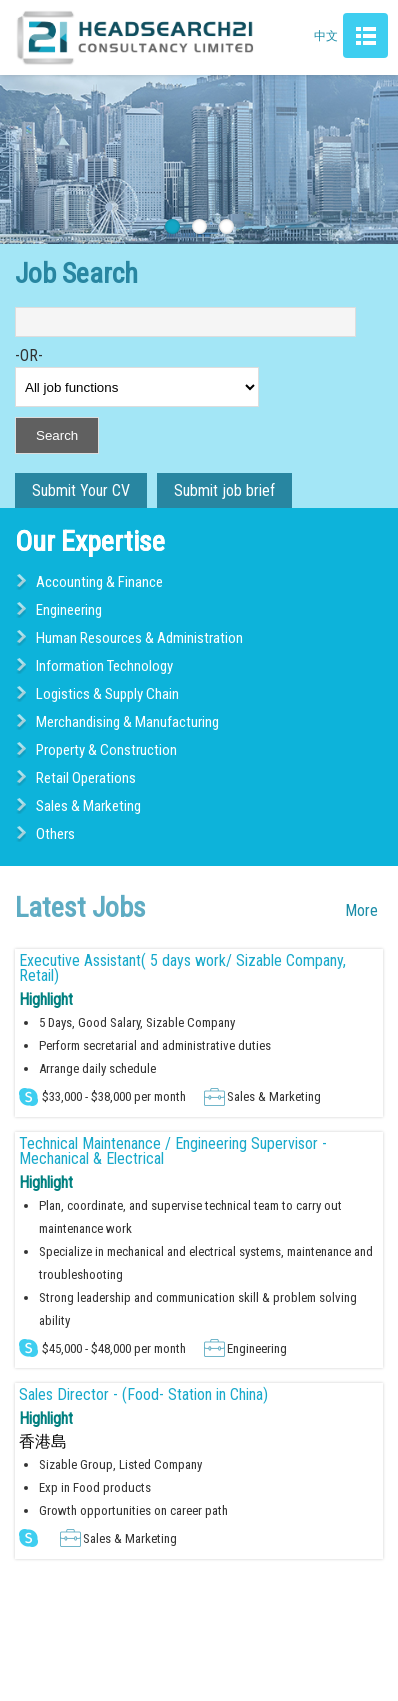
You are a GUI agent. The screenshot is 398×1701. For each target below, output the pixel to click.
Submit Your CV (81, 490)
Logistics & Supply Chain (107, 694)
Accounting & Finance (99, 582)
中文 (326, 36)
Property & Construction (106, 750)
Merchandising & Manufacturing (127, 722)
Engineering (69, 610)
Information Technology (104, 666)
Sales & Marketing (88, 806)
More (361, 910)
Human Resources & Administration (139, 638)
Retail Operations (86, 778)
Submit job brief (224, 490)
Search (57, 435)
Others (55, 834)
